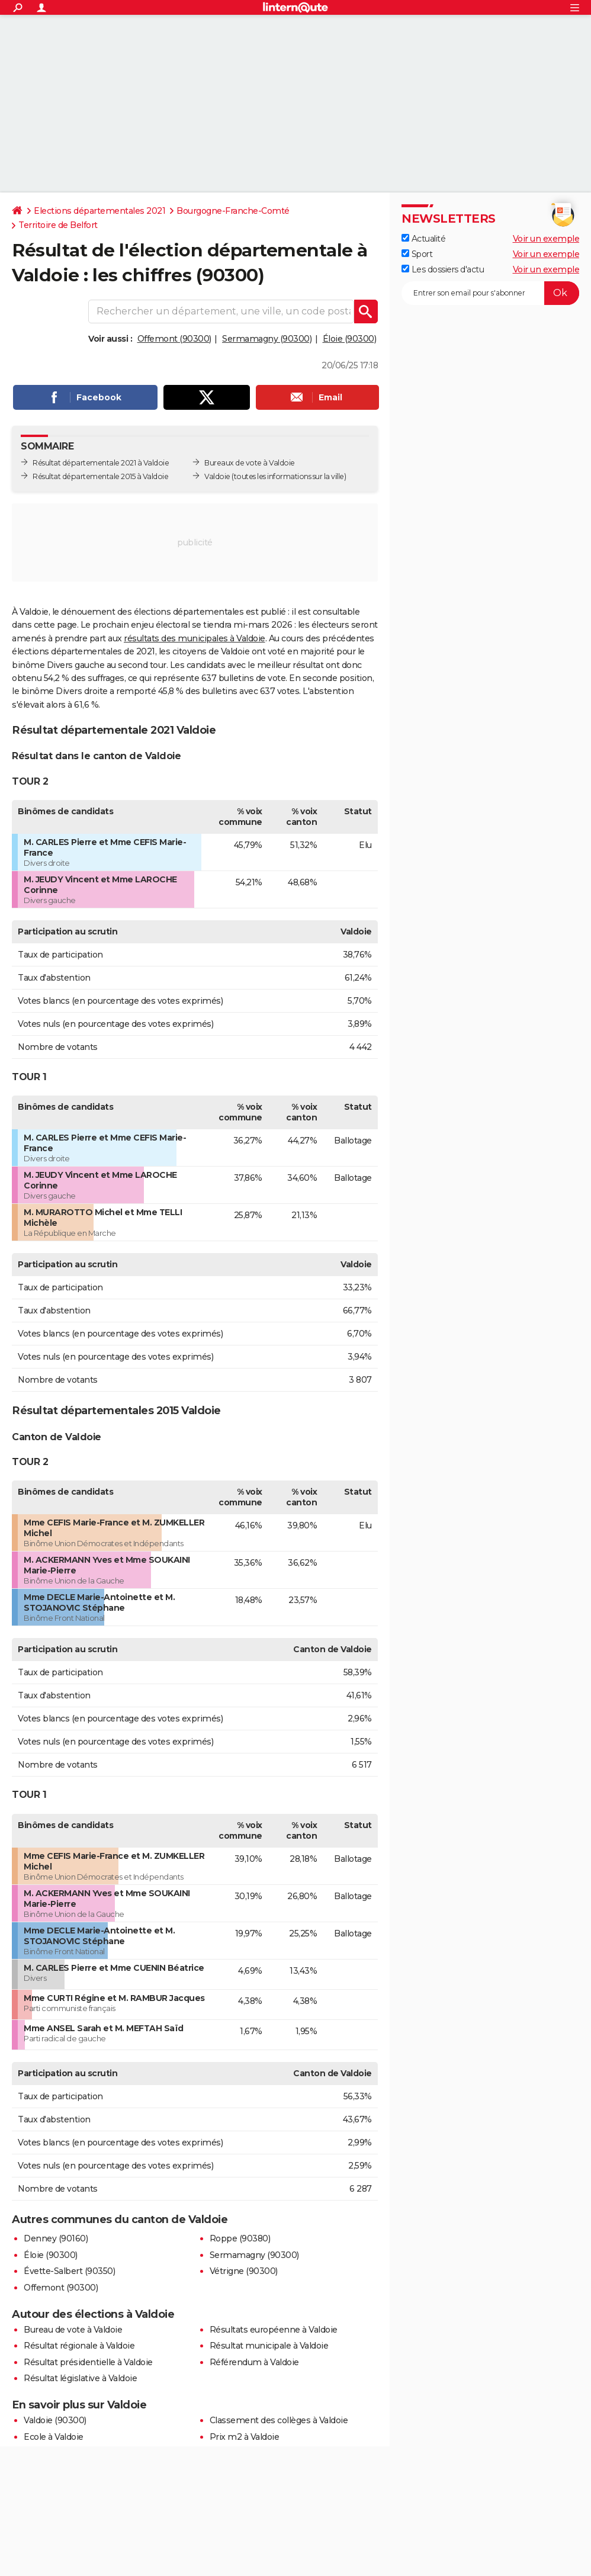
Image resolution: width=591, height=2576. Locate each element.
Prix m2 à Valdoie (245, 2437)
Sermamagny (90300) (266, 338)
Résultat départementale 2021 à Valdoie (101, 462)
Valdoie (217, 476)
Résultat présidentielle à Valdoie (88, 2362)
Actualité (423, 238)
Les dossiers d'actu (443, 269)
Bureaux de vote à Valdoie (249, 462)
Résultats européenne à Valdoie (274, 2329)
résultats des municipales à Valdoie (194, 638)
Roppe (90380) (240, 2238)
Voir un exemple (546, 238)
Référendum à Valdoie (254, 2362)
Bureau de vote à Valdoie (73, 2329)
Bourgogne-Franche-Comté (233, 210)
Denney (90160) (56, 2238)
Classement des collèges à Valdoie (279, 2420)
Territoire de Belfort (58, 225)
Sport (417, 254)
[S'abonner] (490, 293)
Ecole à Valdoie (53, 2437)
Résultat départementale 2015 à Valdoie (100, 476)
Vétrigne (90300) (244, 2271)
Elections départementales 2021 (99, 210)
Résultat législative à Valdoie (80, 2378)
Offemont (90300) (174, 338)
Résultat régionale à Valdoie (79, 2345)
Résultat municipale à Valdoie (269, 2345)
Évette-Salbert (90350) (69, 2271)
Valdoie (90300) (55, 2420)
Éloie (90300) (350, 338)
